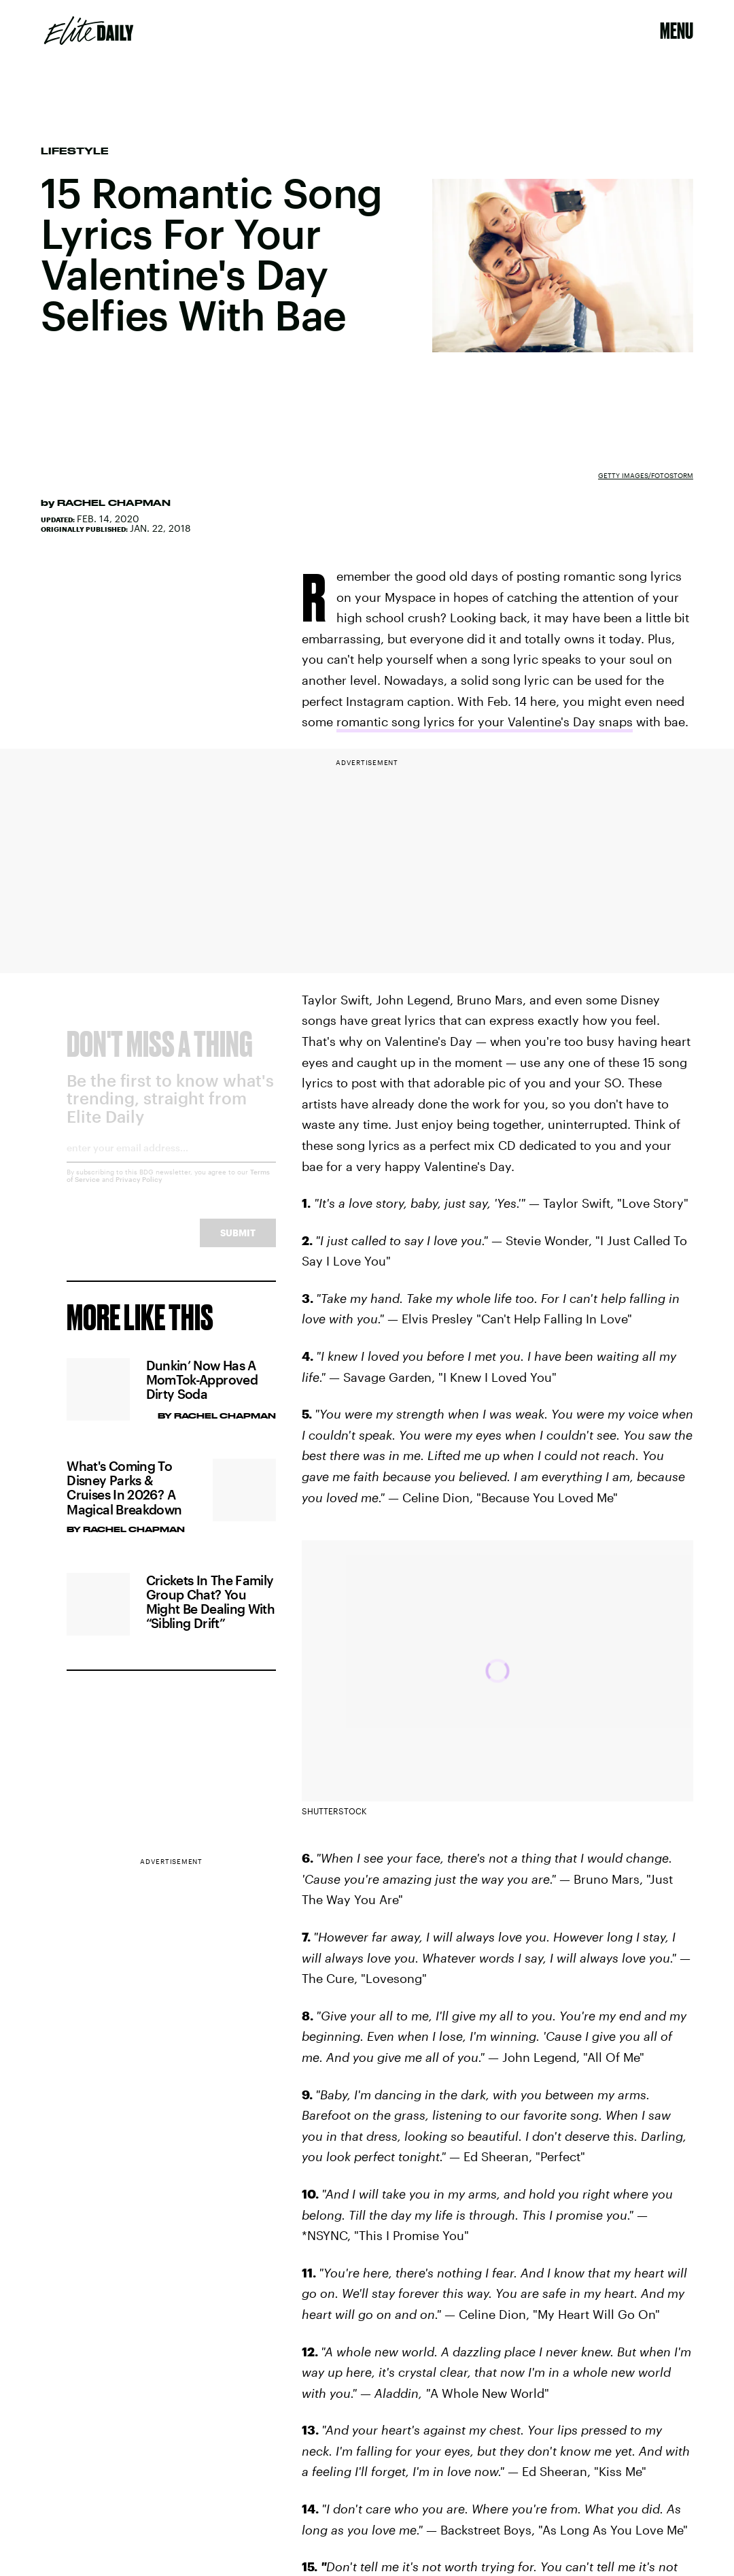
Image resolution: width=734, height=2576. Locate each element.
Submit (238, 1244)
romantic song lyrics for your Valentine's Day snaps (484, 721)
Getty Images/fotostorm (645, 475)
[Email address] (171, 1163)
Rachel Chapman (114, 502)
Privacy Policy (139, 1191)
